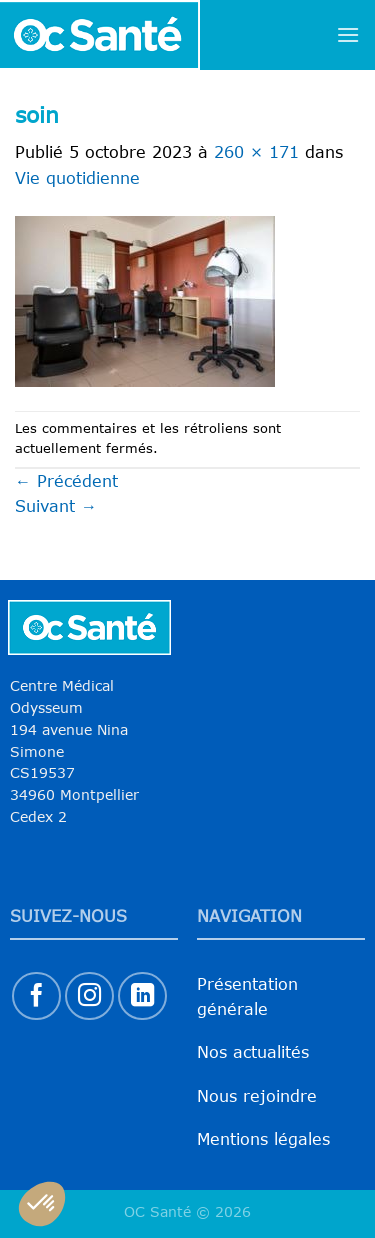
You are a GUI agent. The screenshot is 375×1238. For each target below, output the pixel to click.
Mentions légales (263, 1139)
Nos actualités (253, 1052)
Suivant (56, 506)
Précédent (66, 481)
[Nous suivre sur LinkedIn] (142, 996)
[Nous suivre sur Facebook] (36, 996)
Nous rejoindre (257, 1096)
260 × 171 (256, 152)
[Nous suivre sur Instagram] (89, 996)
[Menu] (348, 34)
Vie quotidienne (77, 178)
